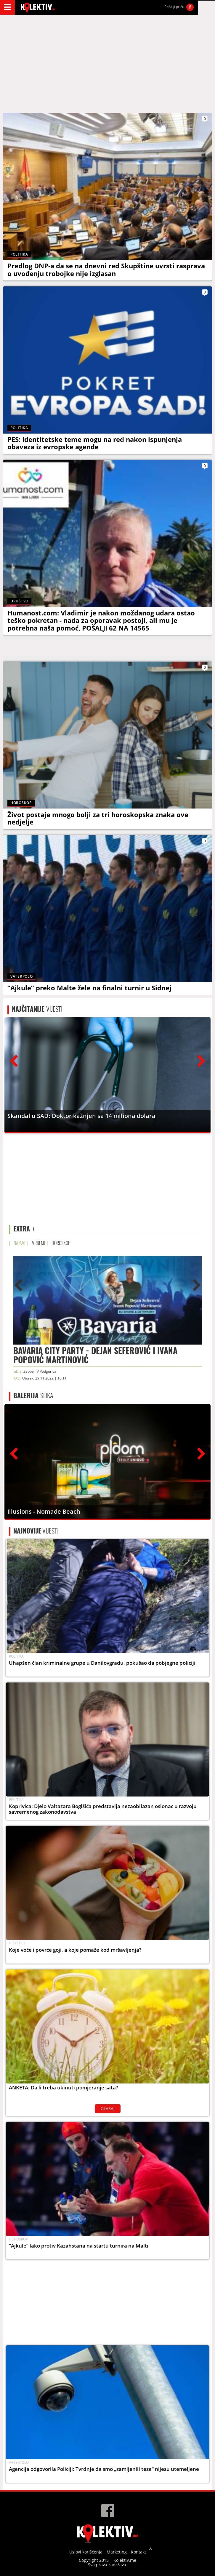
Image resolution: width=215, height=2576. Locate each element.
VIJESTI (37, 1009)
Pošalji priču (174, 6)
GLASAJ (108, 2108)
